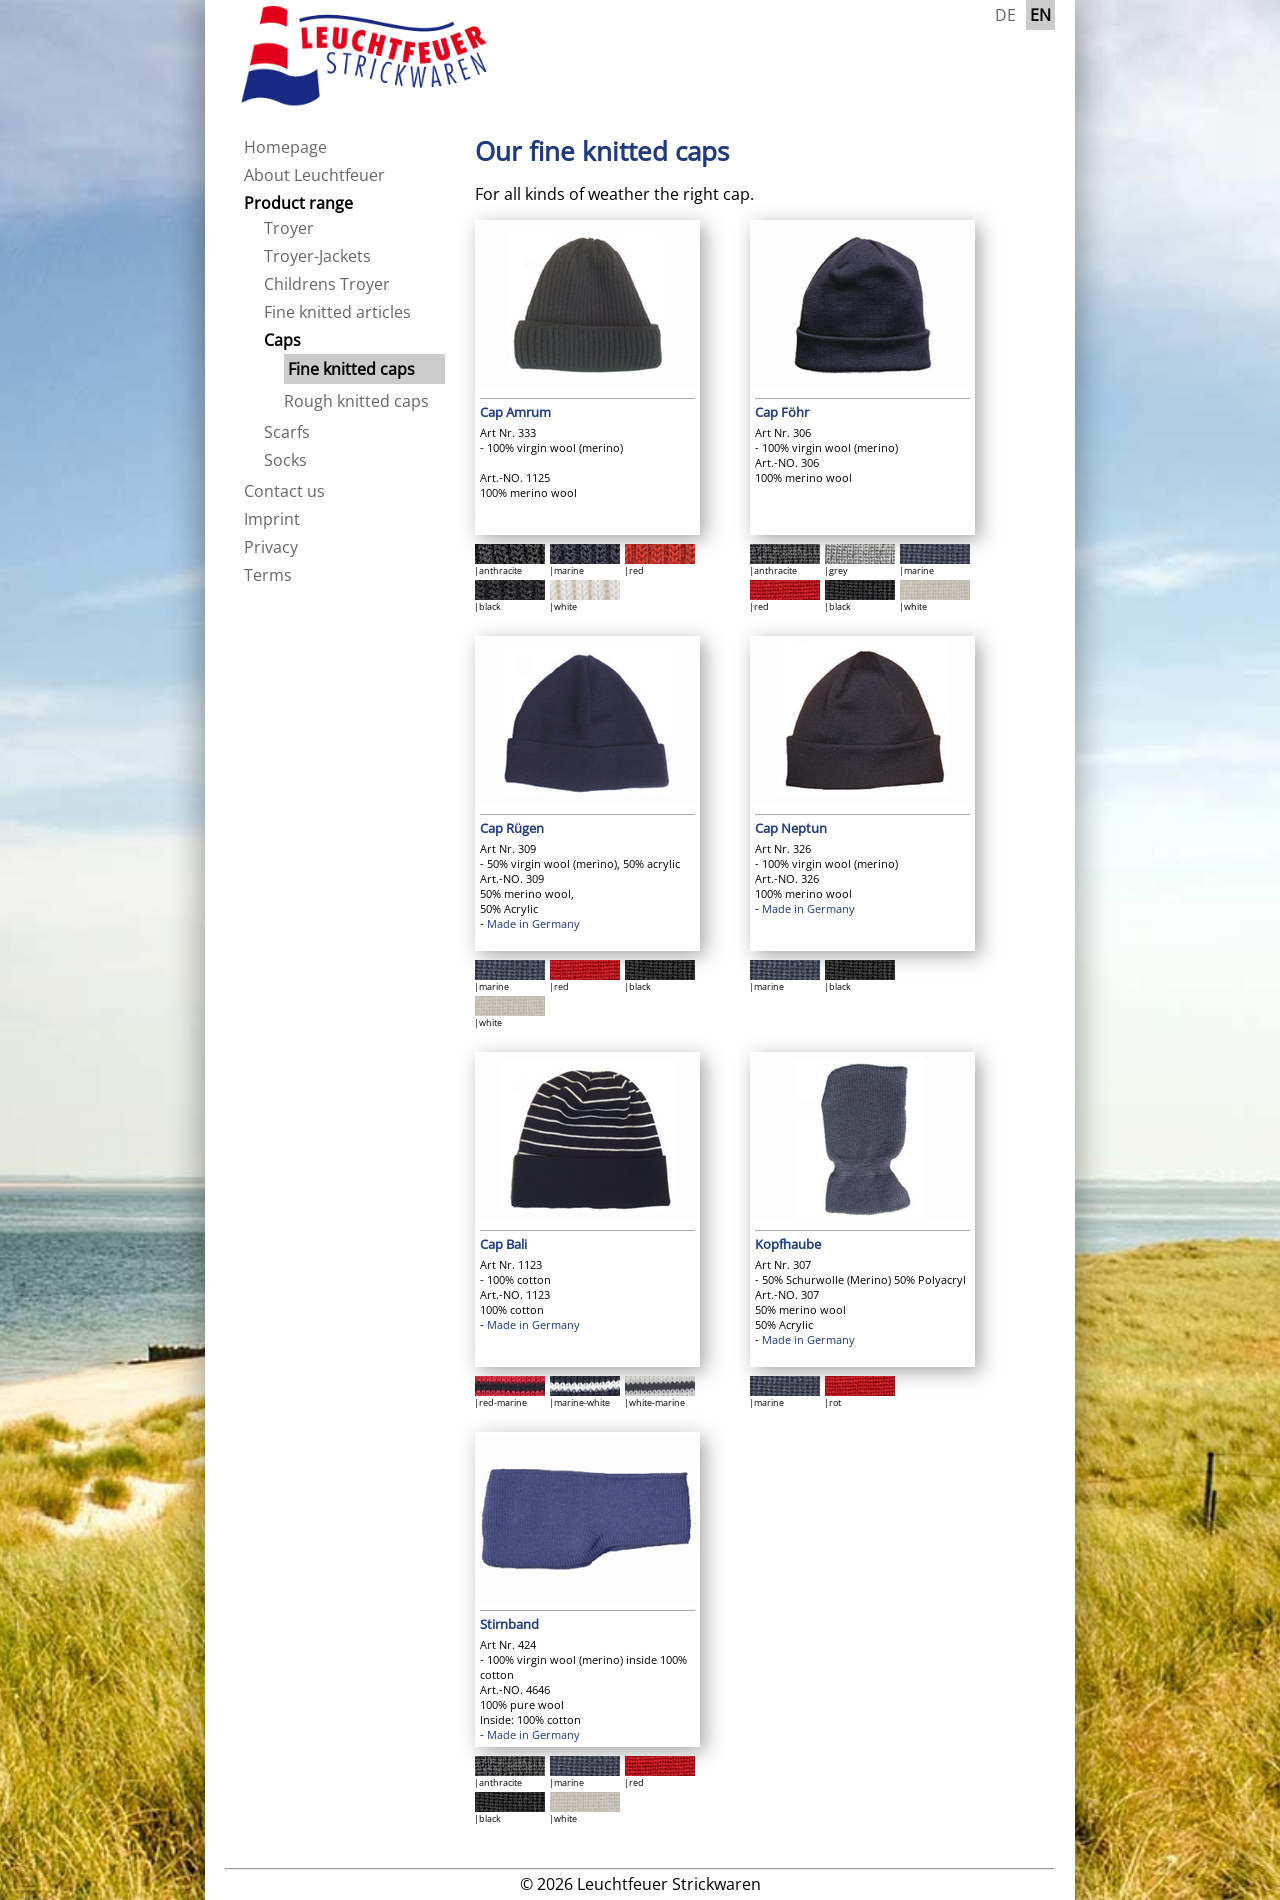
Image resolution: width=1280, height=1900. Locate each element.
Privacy (271, 547)
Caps (282, 340)
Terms (268, 575)
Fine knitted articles (337, 312)
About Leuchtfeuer (314, 175)
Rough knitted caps (356, 401)
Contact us (284, 491)
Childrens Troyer (327, 284)
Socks (285, 460)
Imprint (272, 519)
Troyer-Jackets (317, 256)
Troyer (289, 228)
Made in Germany (533, 923)
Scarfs (287, 432)
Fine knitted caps (351, 369)
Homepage (285, 147)
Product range (298, 203)
